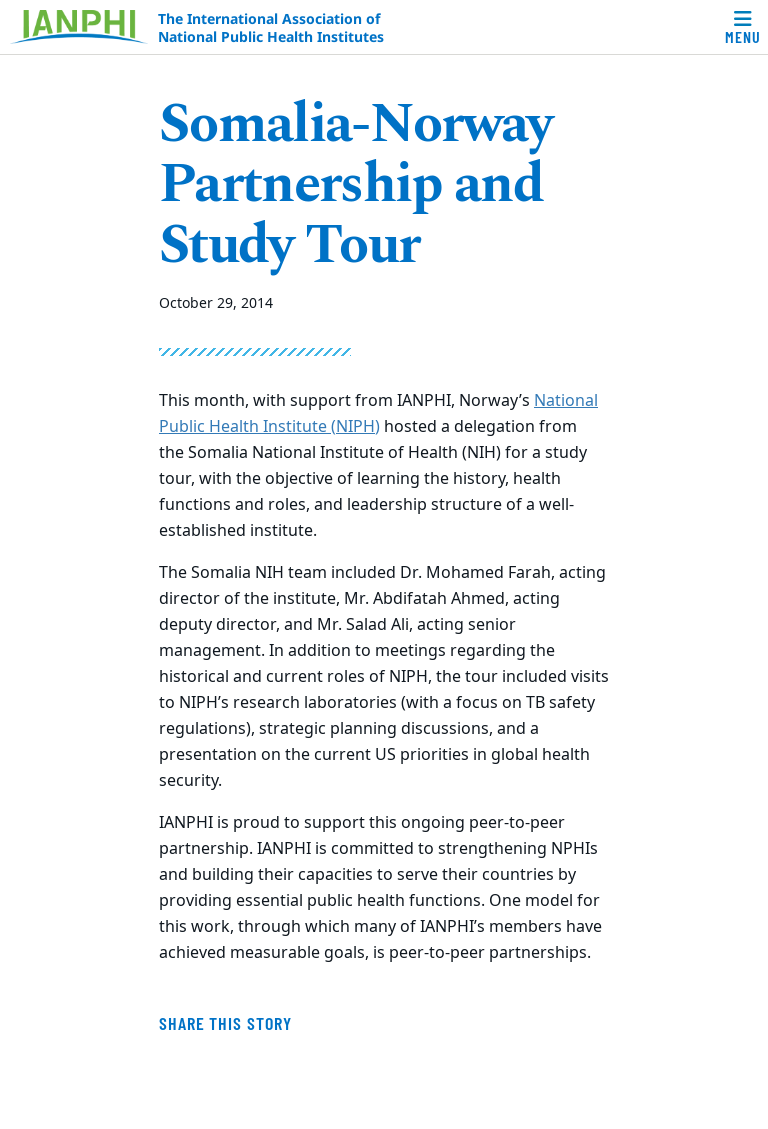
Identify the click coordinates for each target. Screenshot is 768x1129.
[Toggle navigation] (743, 27)
